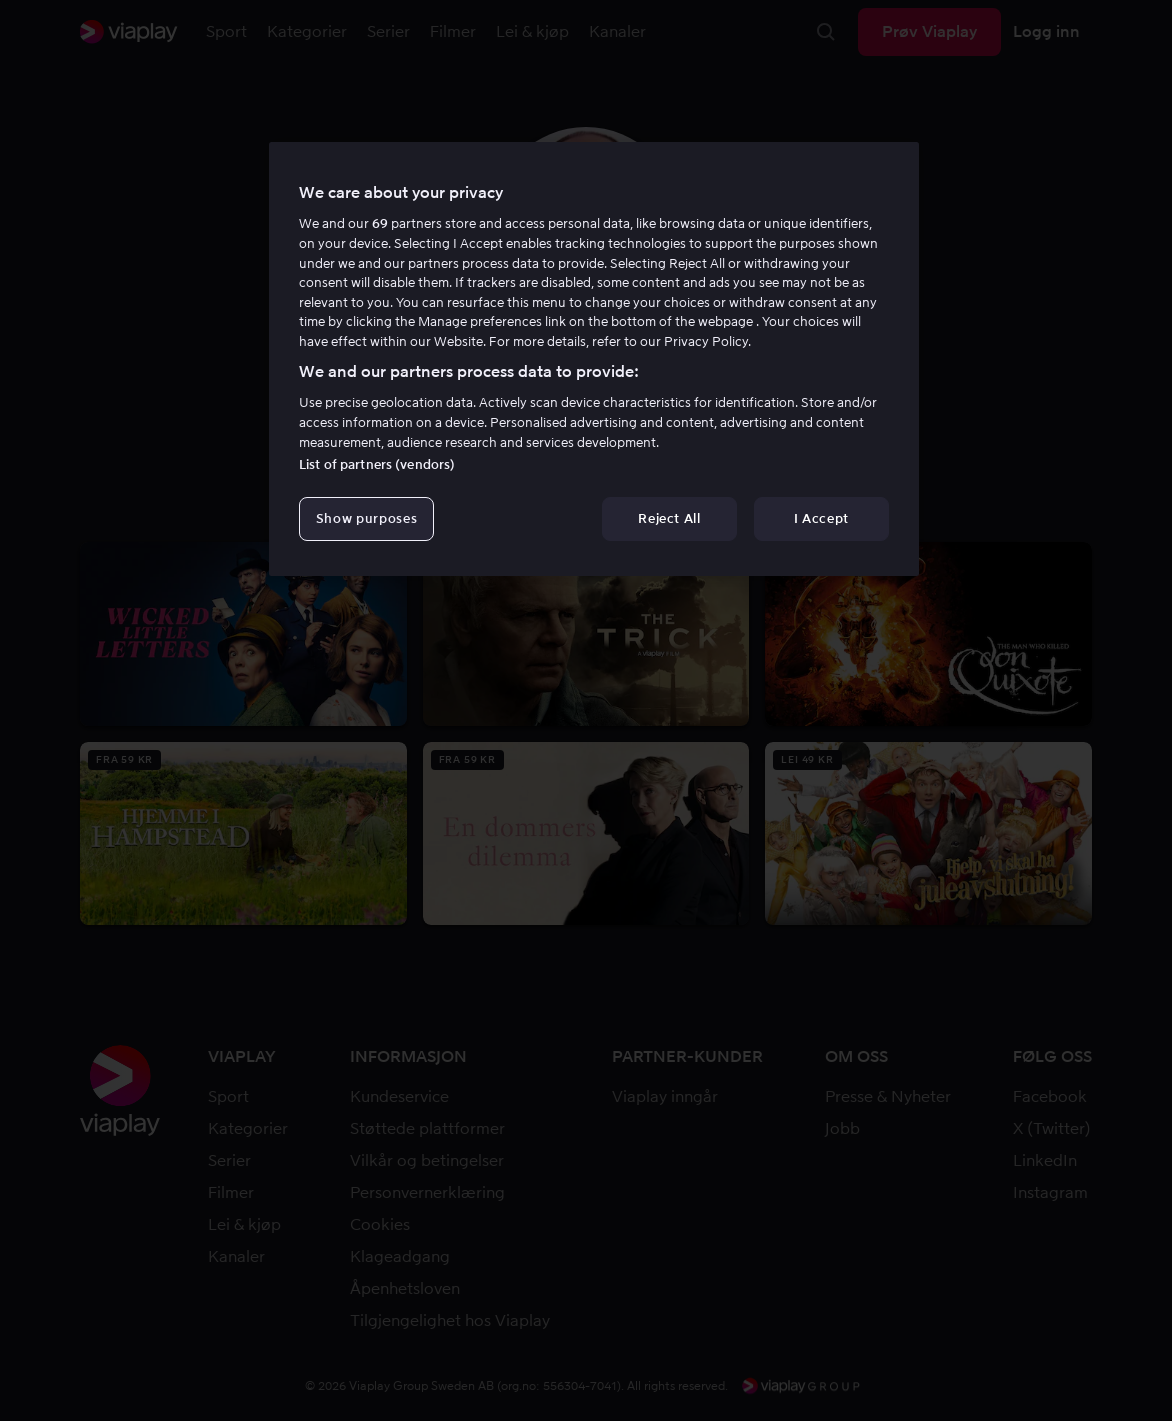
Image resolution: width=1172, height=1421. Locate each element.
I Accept (821, 518)
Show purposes (366, 518)
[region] (594, 359)
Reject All (669, 518)
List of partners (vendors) (377, 464)
